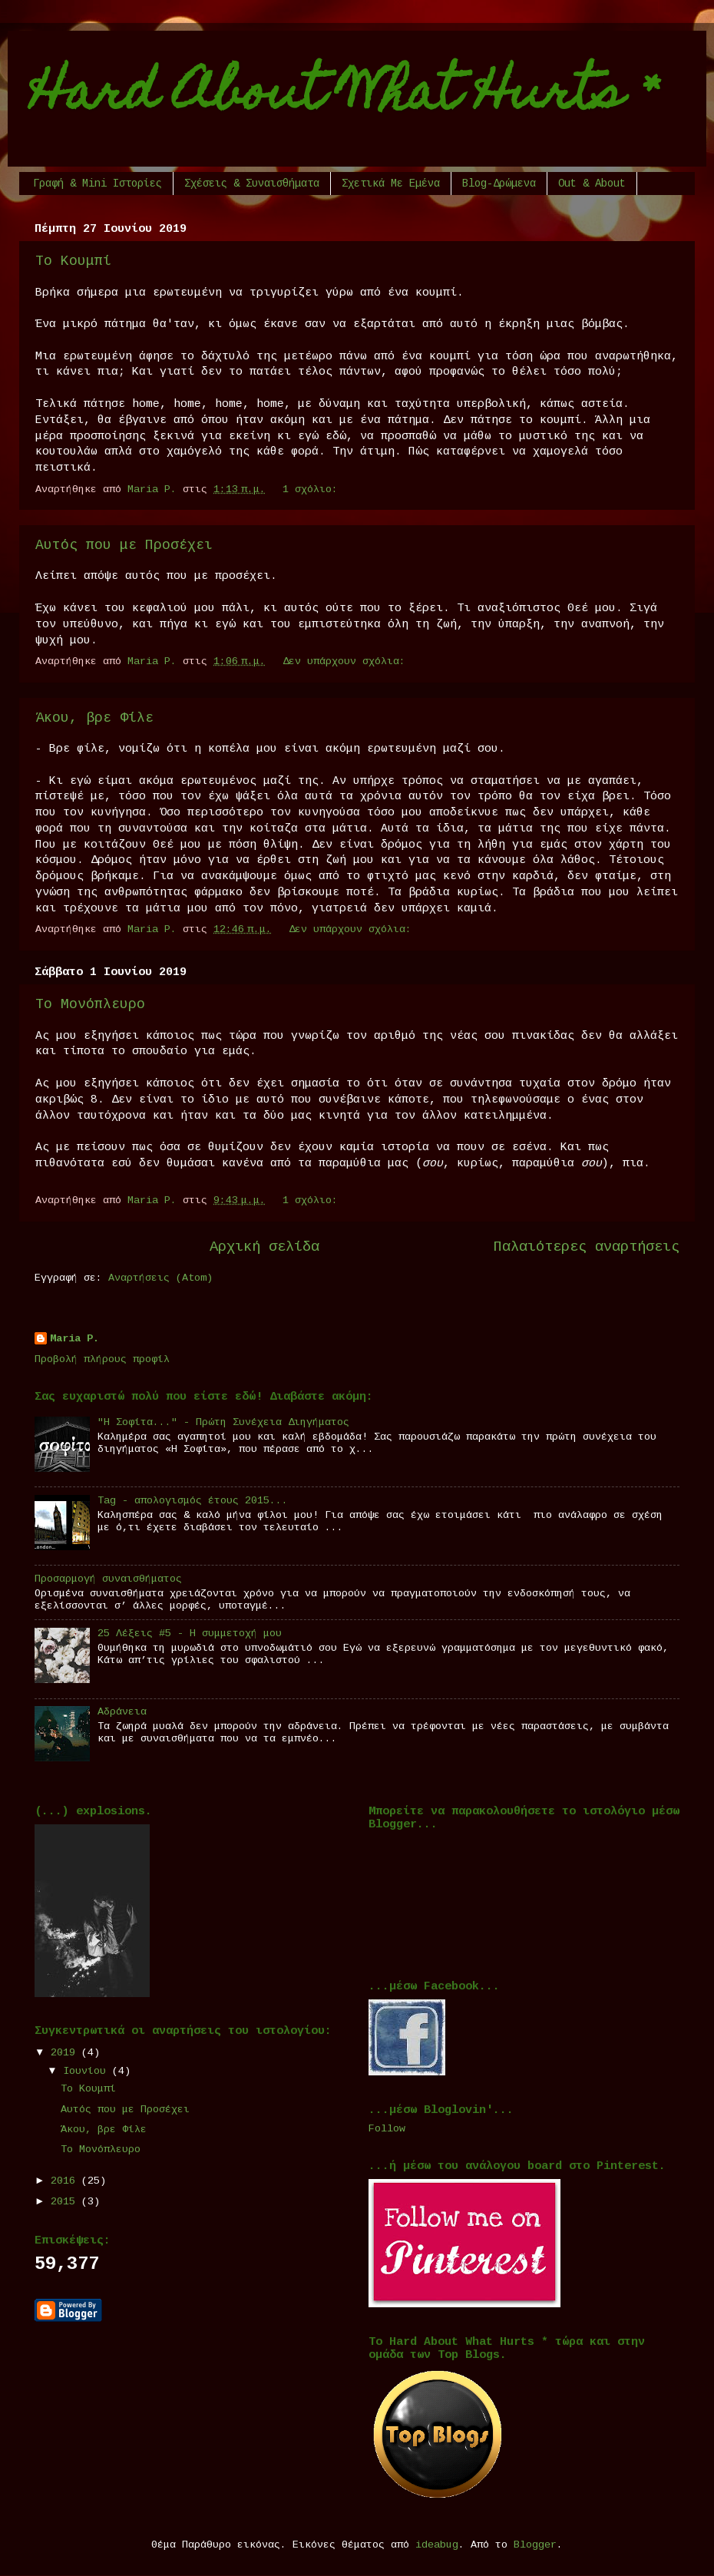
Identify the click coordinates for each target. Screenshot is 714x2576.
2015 (66, 2201)
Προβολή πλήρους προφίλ (102, 1359)
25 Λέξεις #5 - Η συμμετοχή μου (190, 1633)
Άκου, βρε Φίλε (94, 718)
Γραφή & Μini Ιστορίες (97, 183)
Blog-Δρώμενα (499, 183)
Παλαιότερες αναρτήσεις (586, 1246)
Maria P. (74, 1338)
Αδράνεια (122, 1712)
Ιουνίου (87, 2071)
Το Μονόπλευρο (90, 1004)
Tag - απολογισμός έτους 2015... (193, 1500)
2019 (66, 2052)
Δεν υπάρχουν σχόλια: (347, 661)
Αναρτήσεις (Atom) (160, 1278)
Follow (387, 2129)
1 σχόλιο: (313, 489)
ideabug (436, 2545)
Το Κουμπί (73, 261)
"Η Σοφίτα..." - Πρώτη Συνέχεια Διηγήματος (223, 1422)
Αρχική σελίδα (264, 1246)
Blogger (535, 2545)
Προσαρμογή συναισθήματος (108, 1579)
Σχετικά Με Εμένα (391, 183)
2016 (66, 2181)
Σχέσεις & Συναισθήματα (251, 183)
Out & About (592, 183)
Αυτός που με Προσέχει (124, 545)
